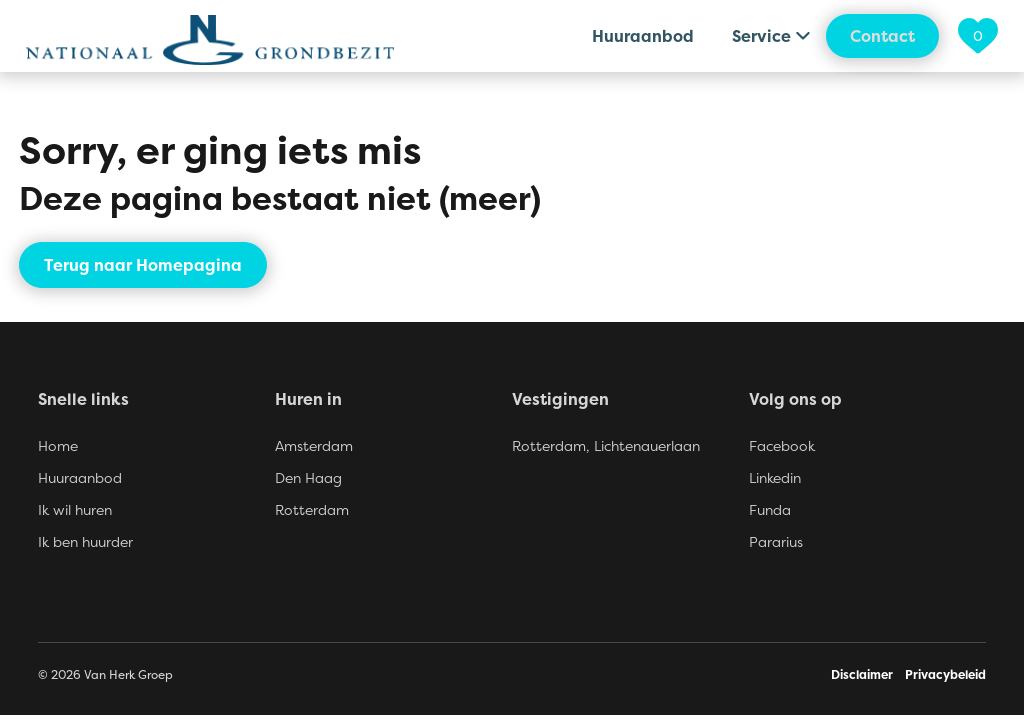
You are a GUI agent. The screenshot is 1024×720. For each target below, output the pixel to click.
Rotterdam (312, 509)
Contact (882, 36)
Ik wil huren (75, 509)
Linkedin (775, 477)
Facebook (782, 445)
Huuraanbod (643, 36)
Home (58, 445)
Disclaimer (862, 675)
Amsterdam (314, 445)
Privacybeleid (945, 675)
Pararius (776, 541)
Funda (770, 509)
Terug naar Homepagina (143, 265)
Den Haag (308, 477)
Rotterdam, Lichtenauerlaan (606, 445)
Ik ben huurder (85, 541)
